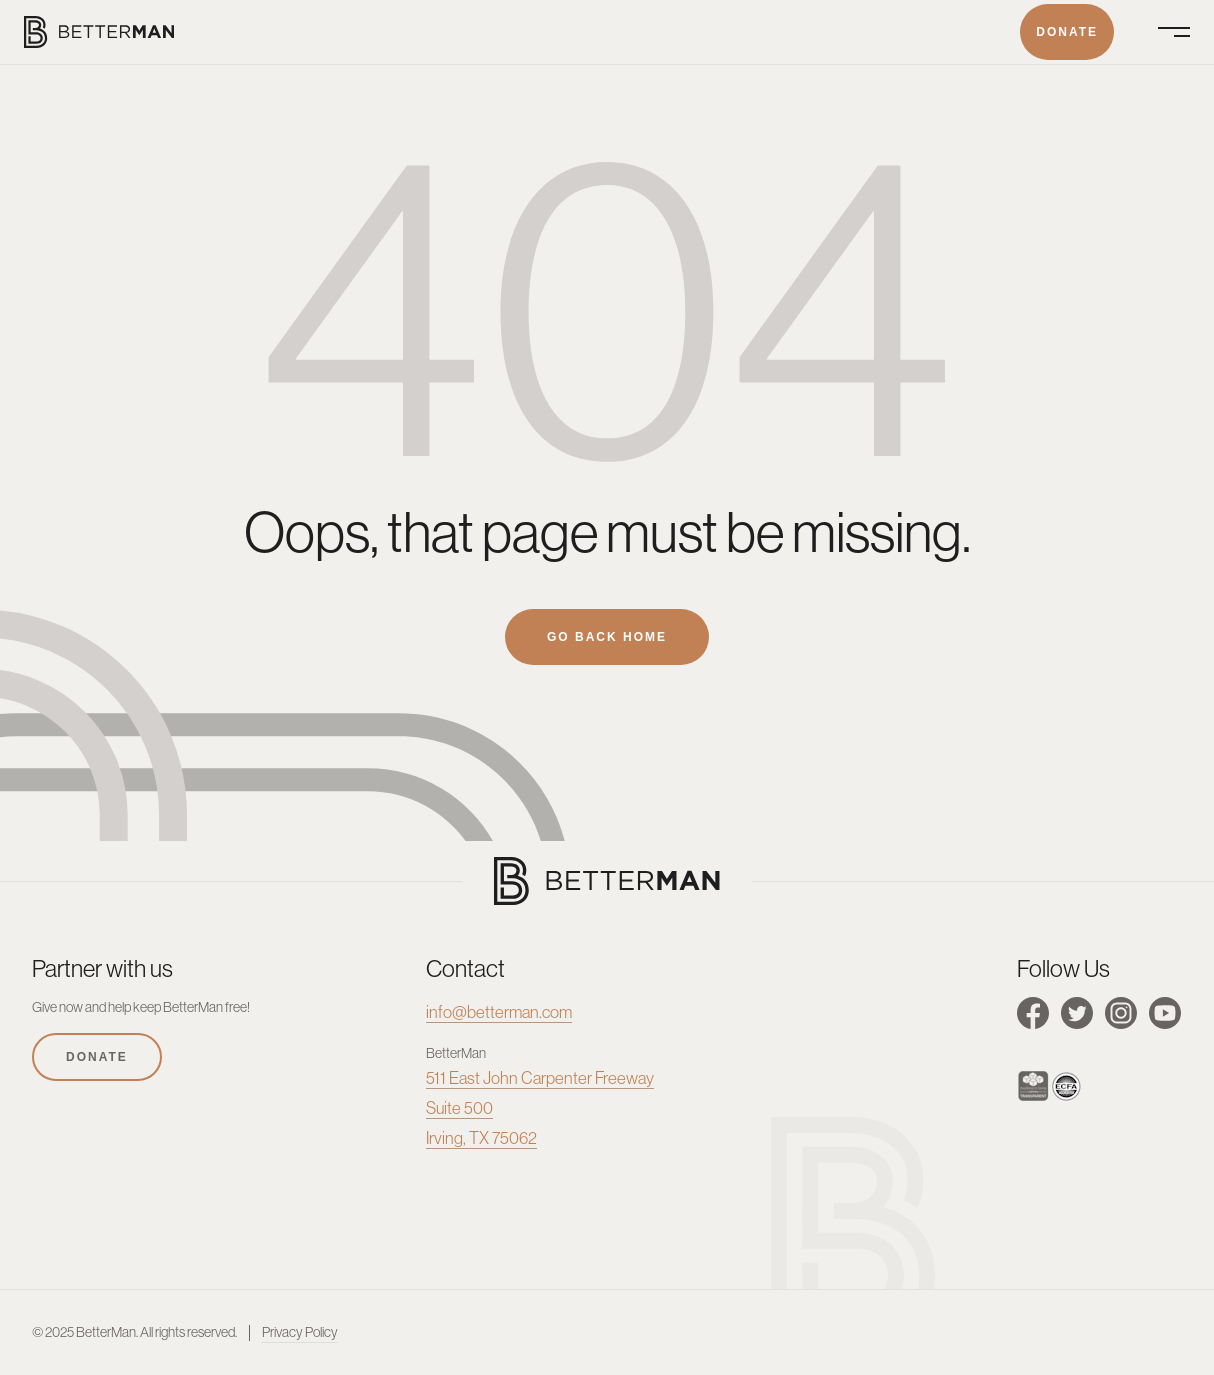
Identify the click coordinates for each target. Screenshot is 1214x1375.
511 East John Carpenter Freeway (540, 1078)
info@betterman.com (499, 1012)
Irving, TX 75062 (481, 1138)
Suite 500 (459, 1108)
